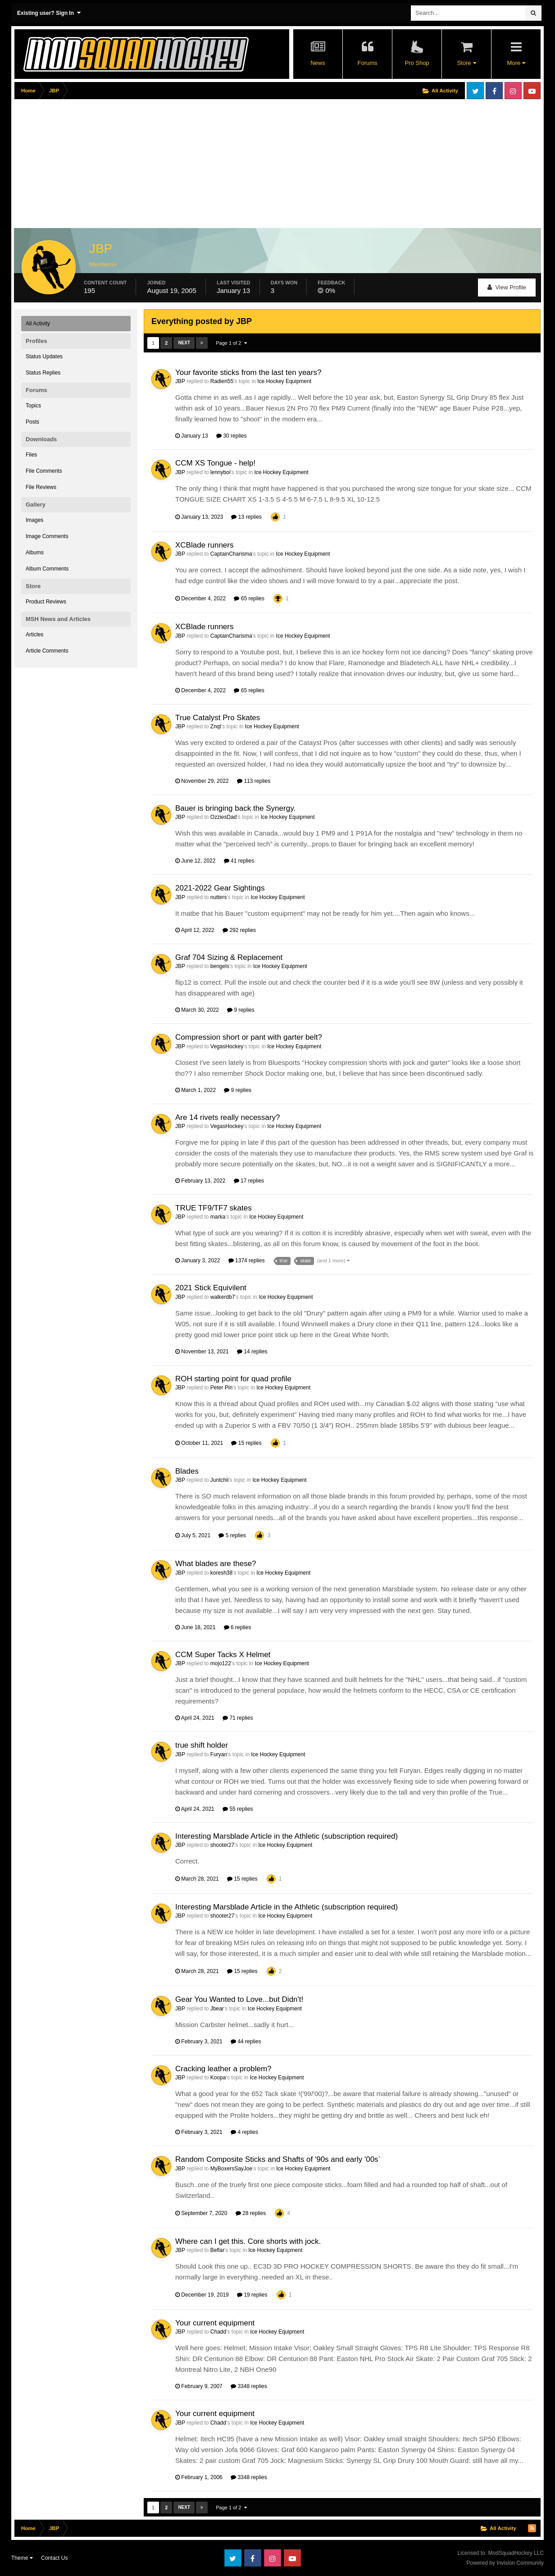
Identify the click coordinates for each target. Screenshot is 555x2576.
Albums (35, 552)
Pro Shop (417, 62)
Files (31, 455)
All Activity (38, 323)
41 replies (239, 861)
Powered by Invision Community (505, 2563)
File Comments (44, 471)
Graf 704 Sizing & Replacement (228, 957)
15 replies (246, 1443)
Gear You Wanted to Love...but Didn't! (239, 1999)
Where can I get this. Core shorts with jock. (248, 2241)
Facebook (494, 90)
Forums (367, 62)
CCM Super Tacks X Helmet (222, 1654)
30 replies (231, 436)
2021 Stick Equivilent (210, 1287)
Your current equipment (215, 2323)
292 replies (239, 930)
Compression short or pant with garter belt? (248, 1037)
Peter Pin (221, 1387)
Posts (32, 422)
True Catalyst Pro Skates (217, 717)
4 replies (244, 2132)
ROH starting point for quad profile (233, 1379)
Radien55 (221, 381)
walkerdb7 (222, 1297)
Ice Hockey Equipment (284, 381)
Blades (187, 1471)
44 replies (246, 2041)
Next (184, 342)
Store (466, 62)
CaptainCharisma (231, 554)
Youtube (532, 90)
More (516, 62)
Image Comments (47, 536)
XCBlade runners (204, 545)
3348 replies (249, 2386)
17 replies (249, 1181)
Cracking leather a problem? (223, 2068)
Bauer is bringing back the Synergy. (235, 808)
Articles (34, 634)
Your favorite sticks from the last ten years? (248, 372)
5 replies (232, 1535)
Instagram (513, 90)
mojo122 (220, 1663)
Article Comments (47, 651)
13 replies (246, 517)
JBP (180, 381)
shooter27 (222, 1845)
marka (217, 1217)
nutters (218, 897)
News (317, 62)
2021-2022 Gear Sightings (219, 888)
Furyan (218, 1754)
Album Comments (47, 569)
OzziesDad (223, 817)
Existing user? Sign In (49, 12)
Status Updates (44, 356)
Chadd (218, 2332)
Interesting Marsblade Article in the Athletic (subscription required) (286, 1836)
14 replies (252, 1351)
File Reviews (41, 487)
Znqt (215, 726)
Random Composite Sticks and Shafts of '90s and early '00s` (278, 2159)
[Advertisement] (178, 165)
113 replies (253, 781)
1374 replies (246, 1260)
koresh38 (221, 1573)
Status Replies (43, 373)
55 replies (238, 1809)
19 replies (252, 2295)
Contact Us (54, 2558)
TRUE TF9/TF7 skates (213, 1208)
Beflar (217, 2250)
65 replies (249, 598)
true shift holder (201, 1745)
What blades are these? (215, 1563)
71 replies (238, 1718)
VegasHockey (226, 1046)
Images (34, 520)
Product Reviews (46, 601)
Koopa (218, 2077)
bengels (219, 966)
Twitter (475, 90)
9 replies (241, 1010)
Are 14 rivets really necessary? (227, 1117)
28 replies (251, 2213)
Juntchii (219, 1480)
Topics (33, 405)
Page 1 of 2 (231, 343)
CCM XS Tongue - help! (215, 463)
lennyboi (220, 472)
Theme (22, 2558)
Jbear (217, 2008)
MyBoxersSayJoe (231, 2168)
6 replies (237, 1627)
